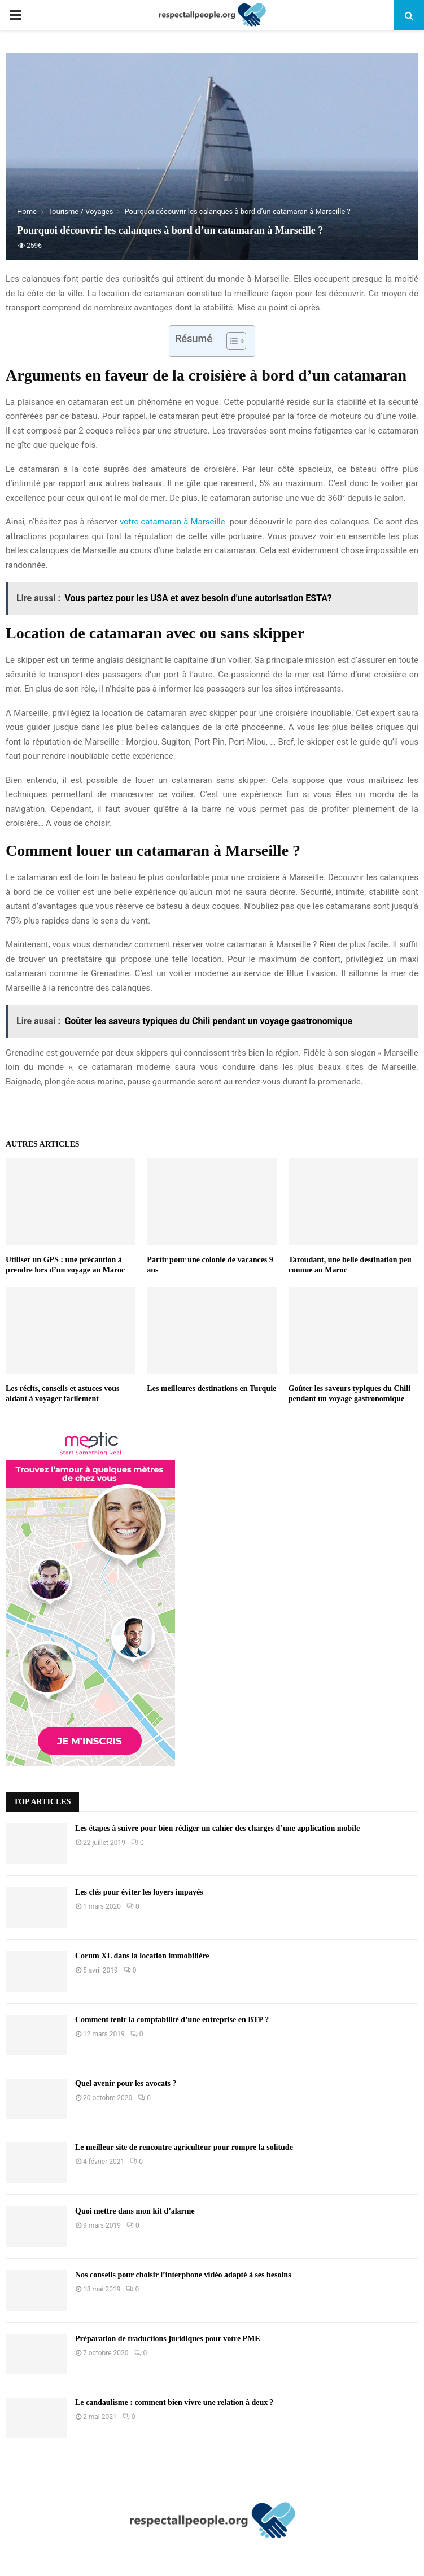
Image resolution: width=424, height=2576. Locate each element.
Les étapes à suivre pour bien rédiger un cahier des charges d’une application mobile (217, 1828)
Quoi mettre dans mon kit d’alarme (135, 2211)
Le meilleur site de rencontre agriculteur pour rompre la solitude (184, 2147)
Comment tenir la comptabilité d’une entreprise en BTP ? (172, 2019)
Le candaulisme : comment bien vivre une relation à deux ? (174, 2402)
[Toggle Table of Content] (230, 341)
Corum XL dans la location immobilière (142, 1956)
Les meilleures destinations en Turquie (211, 1388)
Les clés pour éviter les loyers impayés (139, 1892)
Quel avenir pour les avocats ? (126, 2083)
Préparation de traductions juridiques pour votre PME (167, 2338)
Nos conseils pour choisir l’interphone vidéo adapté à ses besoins (183, 2275)
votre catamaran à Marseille (172, 522)
